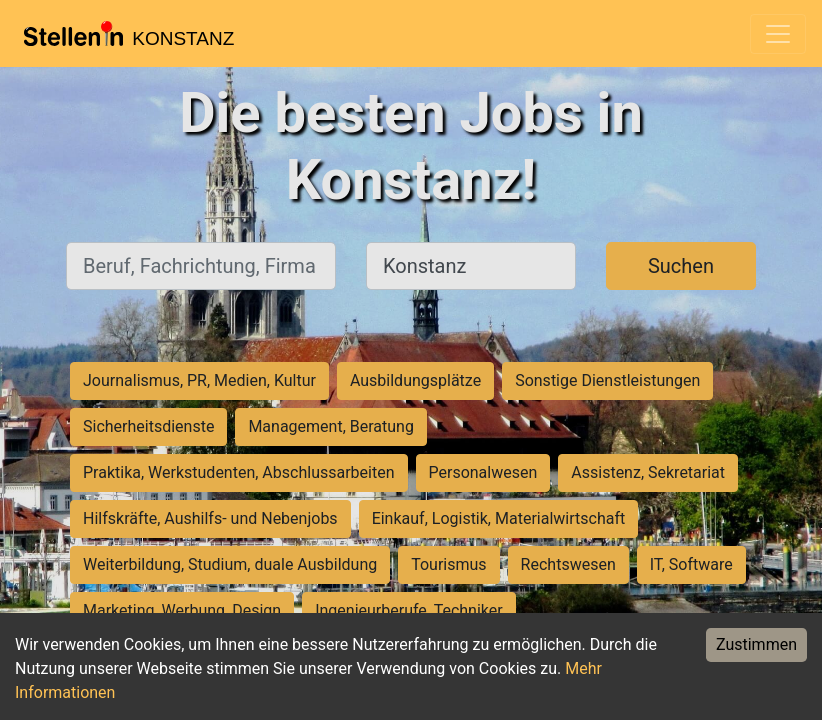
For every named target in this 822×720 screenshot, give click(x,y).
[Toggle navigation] (778, 34)
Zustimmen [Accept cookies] (756, 644)
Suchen (681, 266)
